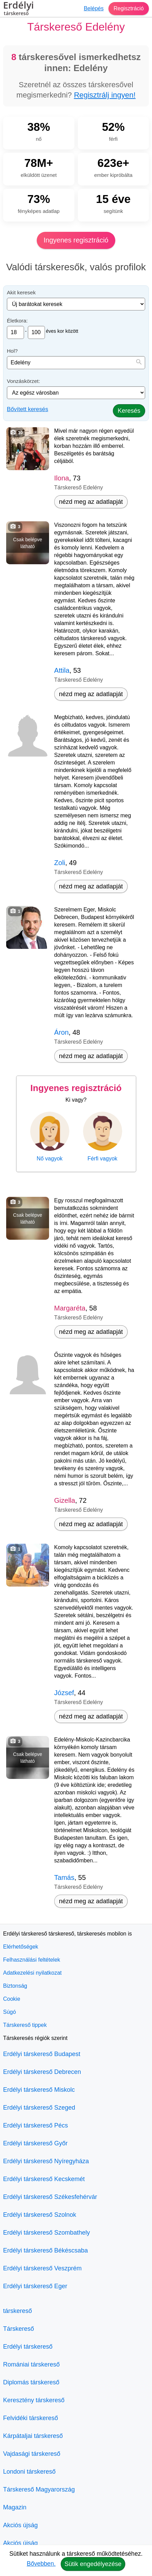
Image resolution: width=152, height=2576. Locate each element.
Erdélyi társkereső (27, 2346)
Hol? (12, 351)
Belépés (94, 8)
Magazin (14, 2507)
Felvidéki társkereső (30, 2418)
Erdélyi (18, 9)
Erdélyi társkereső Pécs (35, 2125)
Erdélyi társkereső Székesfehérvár (50, 2196)
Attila (61, 670)
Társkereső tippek (25, 2025)
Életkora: (17, 321)
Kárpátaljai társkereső (33, 2435)
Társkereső (18, 2328)
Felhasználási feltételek (31, 1960)
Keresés (129, 410)
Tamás (64, 1877)
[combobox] (76, 362)
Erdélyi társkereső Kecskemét (44, 2179)
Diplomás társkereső (31, 2382)
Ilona (61, 478)
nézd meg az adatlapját (91, 501)
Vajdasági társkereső (31, 2453)
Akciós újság (20, 2525)
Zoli (59, 862)
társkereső (17, 2310)
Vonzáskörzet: (23, 381)
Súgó (9, 2012)
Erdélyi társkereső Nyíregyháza (46, 2161)
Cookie (11, 1999)
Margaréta (69, 1308)
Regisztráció (129, 8)
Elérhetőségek (20, 1947)
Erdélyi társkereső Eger (35, 2286)
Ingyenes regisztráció (76, 240)
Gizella (64, 1500)
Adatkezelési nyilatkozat (32, 1973)
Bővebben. (41, 2563)
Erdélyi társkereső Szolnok (39, 2214)
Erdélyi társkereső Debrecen (42, 2071)
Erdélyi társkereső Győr (35, 2143)
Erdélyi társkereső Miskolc (39, 2089)
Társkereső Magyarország (39, 2489)
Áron (61, 1032)
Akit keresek (21, 292)
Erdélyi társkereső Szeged (39, 2107)
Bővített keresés (27, 409)
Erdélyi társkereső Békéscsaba (45, 2250)
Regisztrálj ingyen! (105, 95)
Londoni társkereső (29, 2471)
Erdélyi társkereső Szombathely (46, 2232)
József (64, 1692)
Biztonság (15, 1986)
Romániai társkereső (31, 2364)
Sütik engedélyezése (93, 2564)
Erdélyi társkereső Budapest (41, 2054)
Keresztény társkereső (34, 2400)
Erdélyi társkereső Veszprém (42, 2268)
